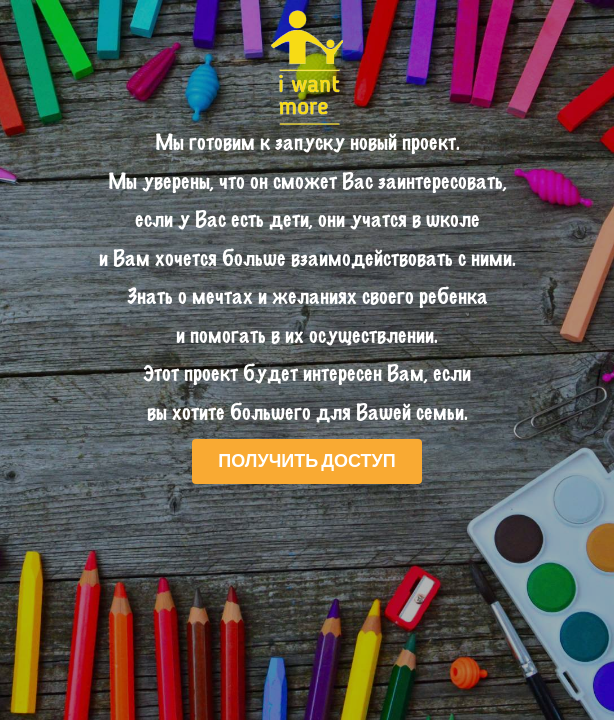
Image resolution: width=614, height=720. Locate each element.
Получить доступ (306, 460)
